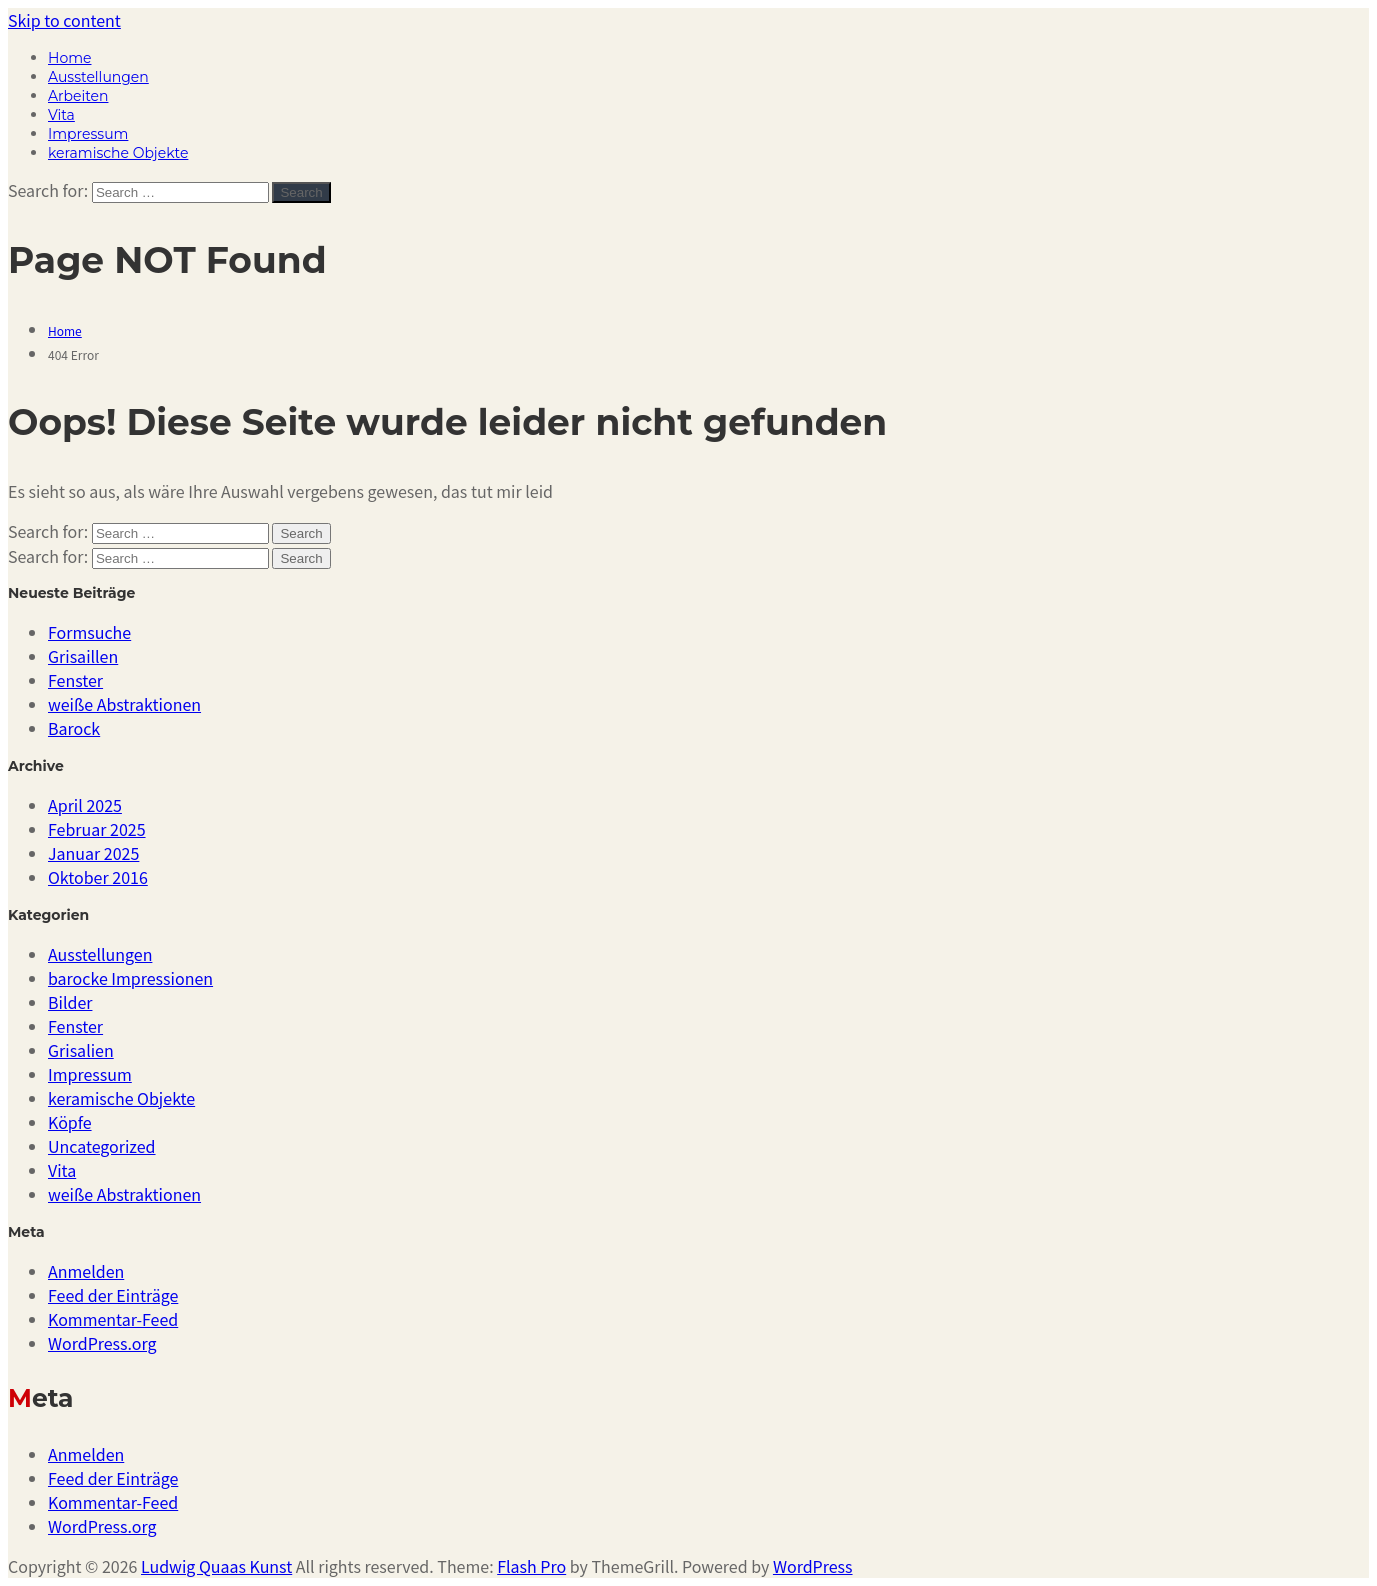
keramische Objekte (118, 153)
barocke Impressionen (130, 978)
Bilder (70, 1002)
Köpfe (70, 1122)
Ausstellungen (98, 77)
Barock (74, 728)
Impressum (88, 134)
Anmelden (86, 1271)
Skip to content (64, 20)
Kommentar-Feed (113, 1319)
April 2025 (85, 805)
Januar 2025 (93, 853)
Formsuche (89, 632)
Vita (61, 115)
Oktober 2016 (98, 877)
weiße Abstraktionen (124, 704)
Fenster (75, 680)
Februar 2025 (97, 829)
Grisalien (81, 1050)
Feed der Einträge (113, 1295)
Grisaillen (83, 656)
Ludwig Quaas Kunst (216, 1566)
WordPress (813, 1566)
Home (69, 58)
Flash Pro (531, 1566)
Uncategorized (102, 1146)
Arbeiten (78, 96)
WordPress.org (102, 1343)
